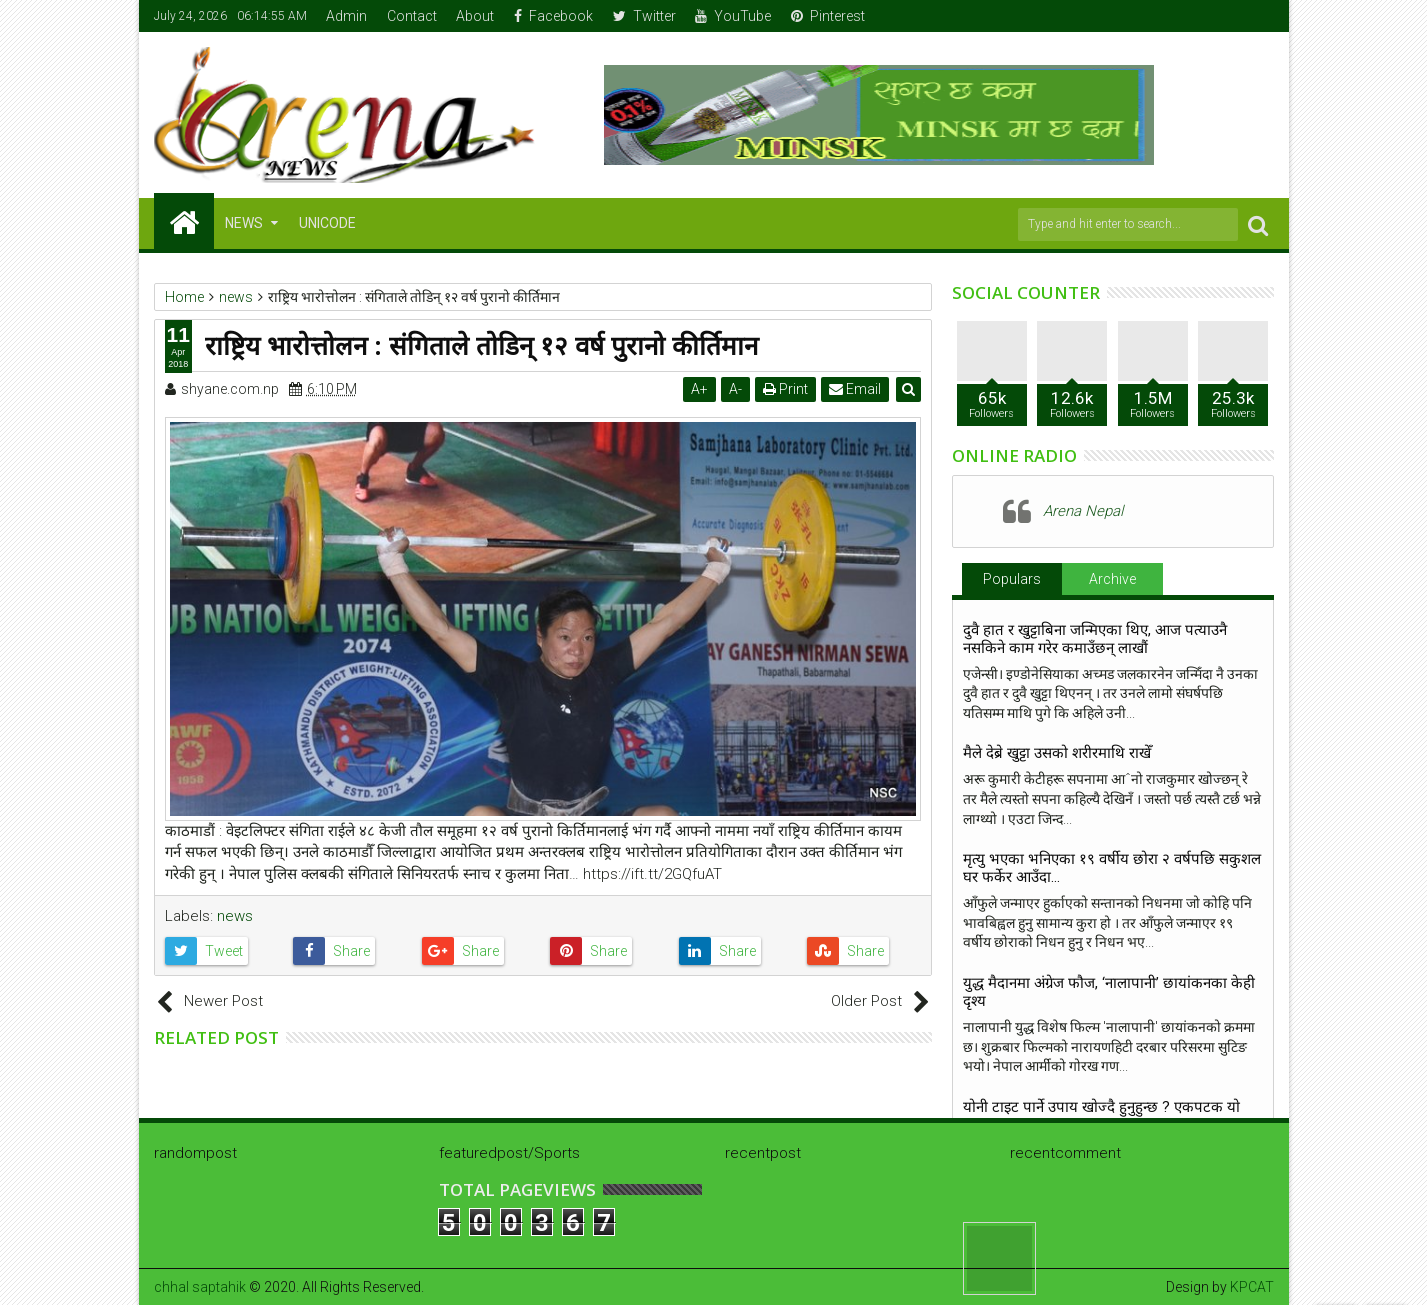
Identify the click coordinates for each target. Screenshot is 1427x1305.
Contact (412, 16)
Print (785, 389)
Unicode (327, 223)
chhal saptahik (200, 1287)
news (235, 916)
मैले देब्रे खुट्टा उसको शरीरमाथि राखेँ (1057, 753)
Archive (1112, 579)
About (475, 16)
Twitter (644, 16)
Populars (1012, 579)
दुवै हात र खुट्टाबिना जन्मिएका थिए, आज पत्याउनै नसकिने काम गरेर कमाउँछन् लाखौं (1095, 639)
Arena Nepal (1083, 511)
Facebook (553, 16)
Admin (346, 16)
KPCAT (1252, 1287)
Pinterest (828, 16)
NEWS (244, 223)
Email (855, 389)
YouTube (733, 16)
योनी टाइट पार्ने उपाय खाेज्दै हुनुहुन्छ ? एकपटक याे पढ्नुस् (1101, 1116)
